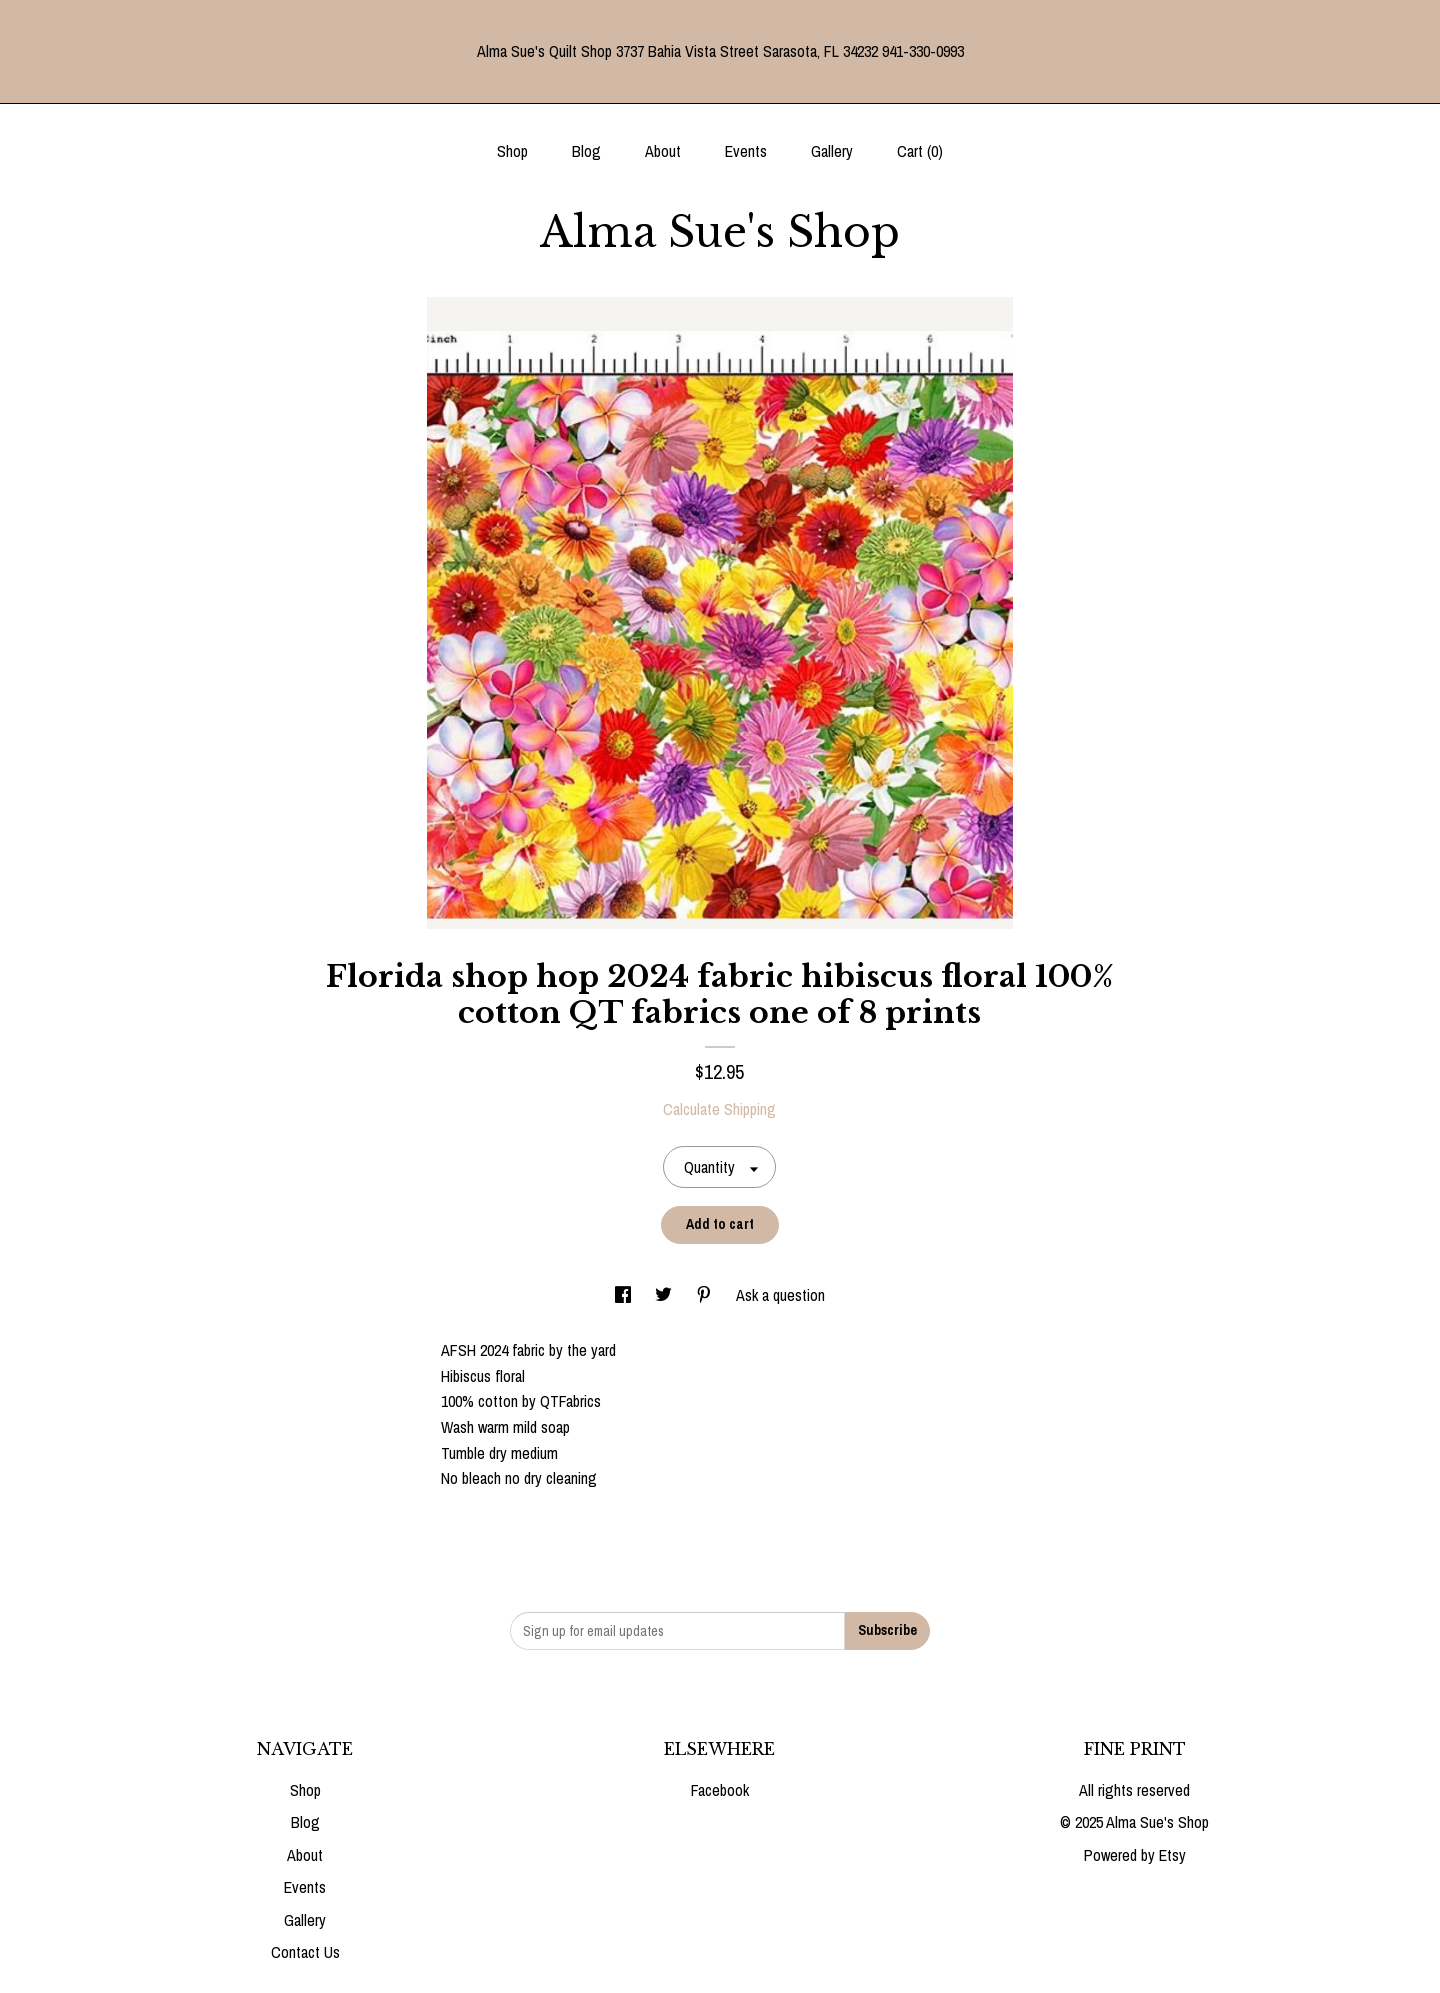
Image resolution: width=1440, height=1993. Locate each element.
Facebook (720, 1790)
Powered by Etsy (1135, 1855)
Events (746, 151)
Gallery (832, 151)
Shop (512, 151)
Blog (586, 151)
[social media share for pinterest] (706, 1295)
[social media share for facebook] (625, 1295)
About (663, 151)
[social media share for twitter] (665, 1295)
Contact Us (305, 1952)
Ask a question (780, 1295)
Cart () (920, 151)
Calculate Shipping (719, 1109)
